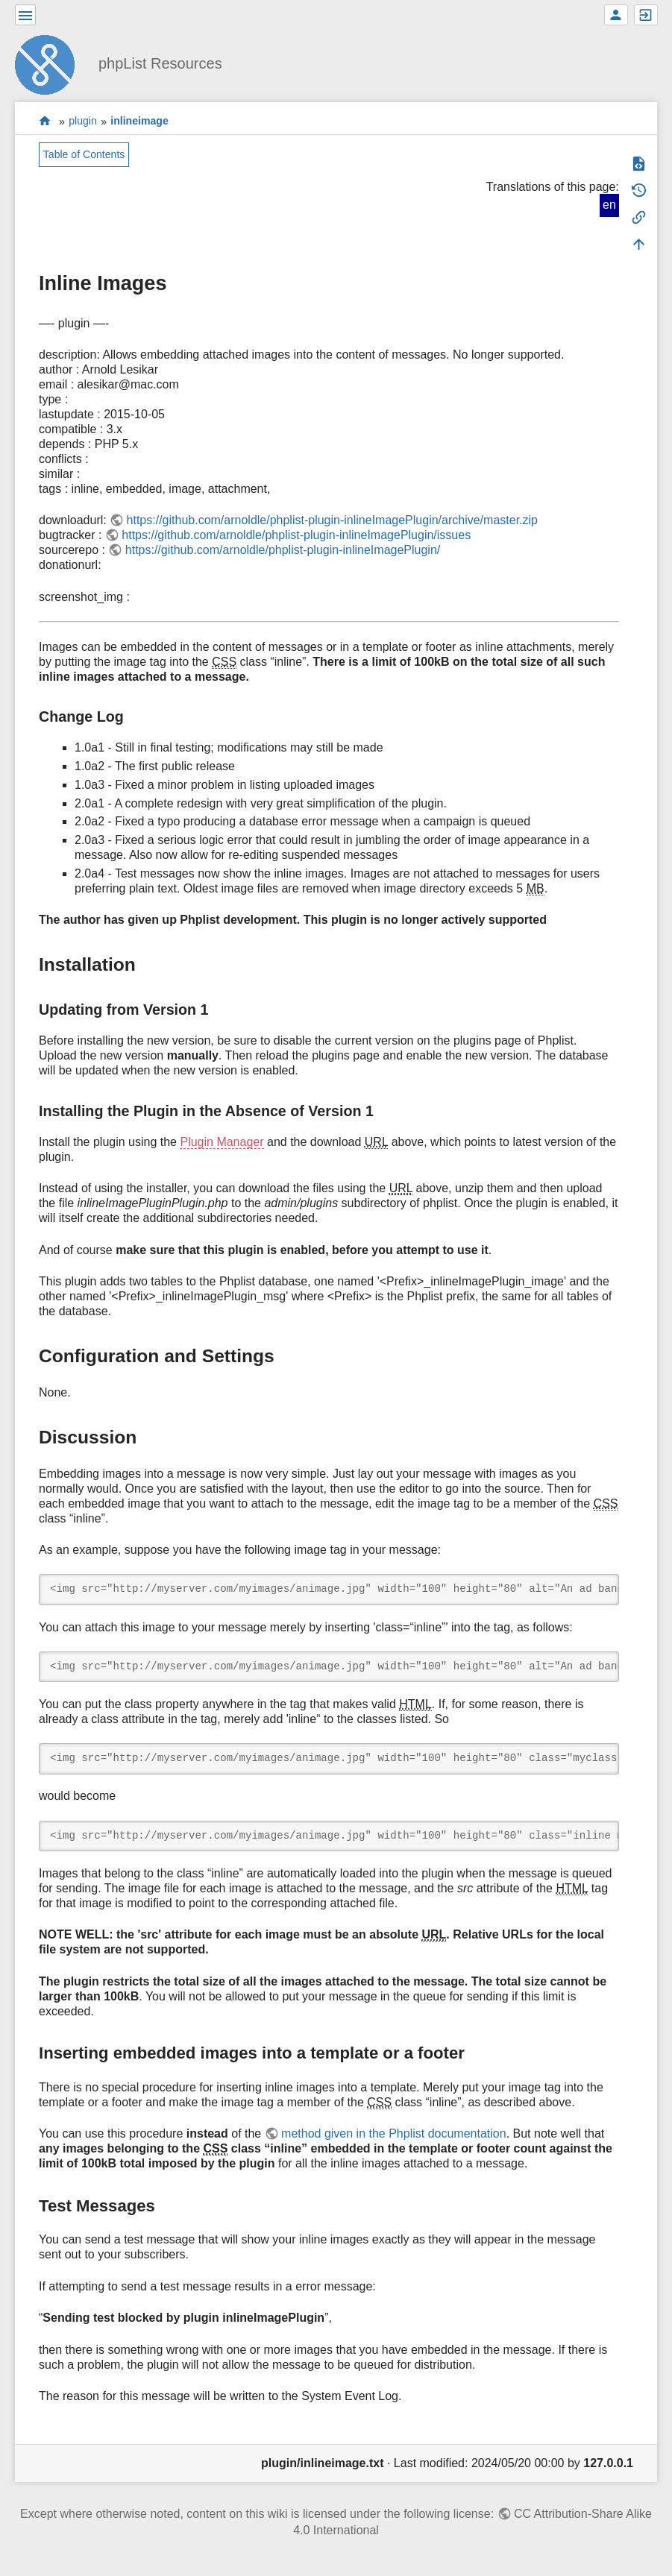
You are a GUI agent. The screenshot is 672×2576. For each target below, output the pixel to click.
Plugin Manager (221, 1142)
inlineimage (139, 121)
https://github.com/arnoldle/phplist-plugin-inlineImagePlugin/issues (296, 535)
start (45, 121)
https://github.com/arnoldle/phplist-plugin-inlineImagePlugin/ (282, 550)
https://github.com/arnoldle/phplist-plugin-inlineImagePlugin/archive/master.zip (332, 520)
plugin (83, 121)
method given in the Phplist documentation (393, 2133)
